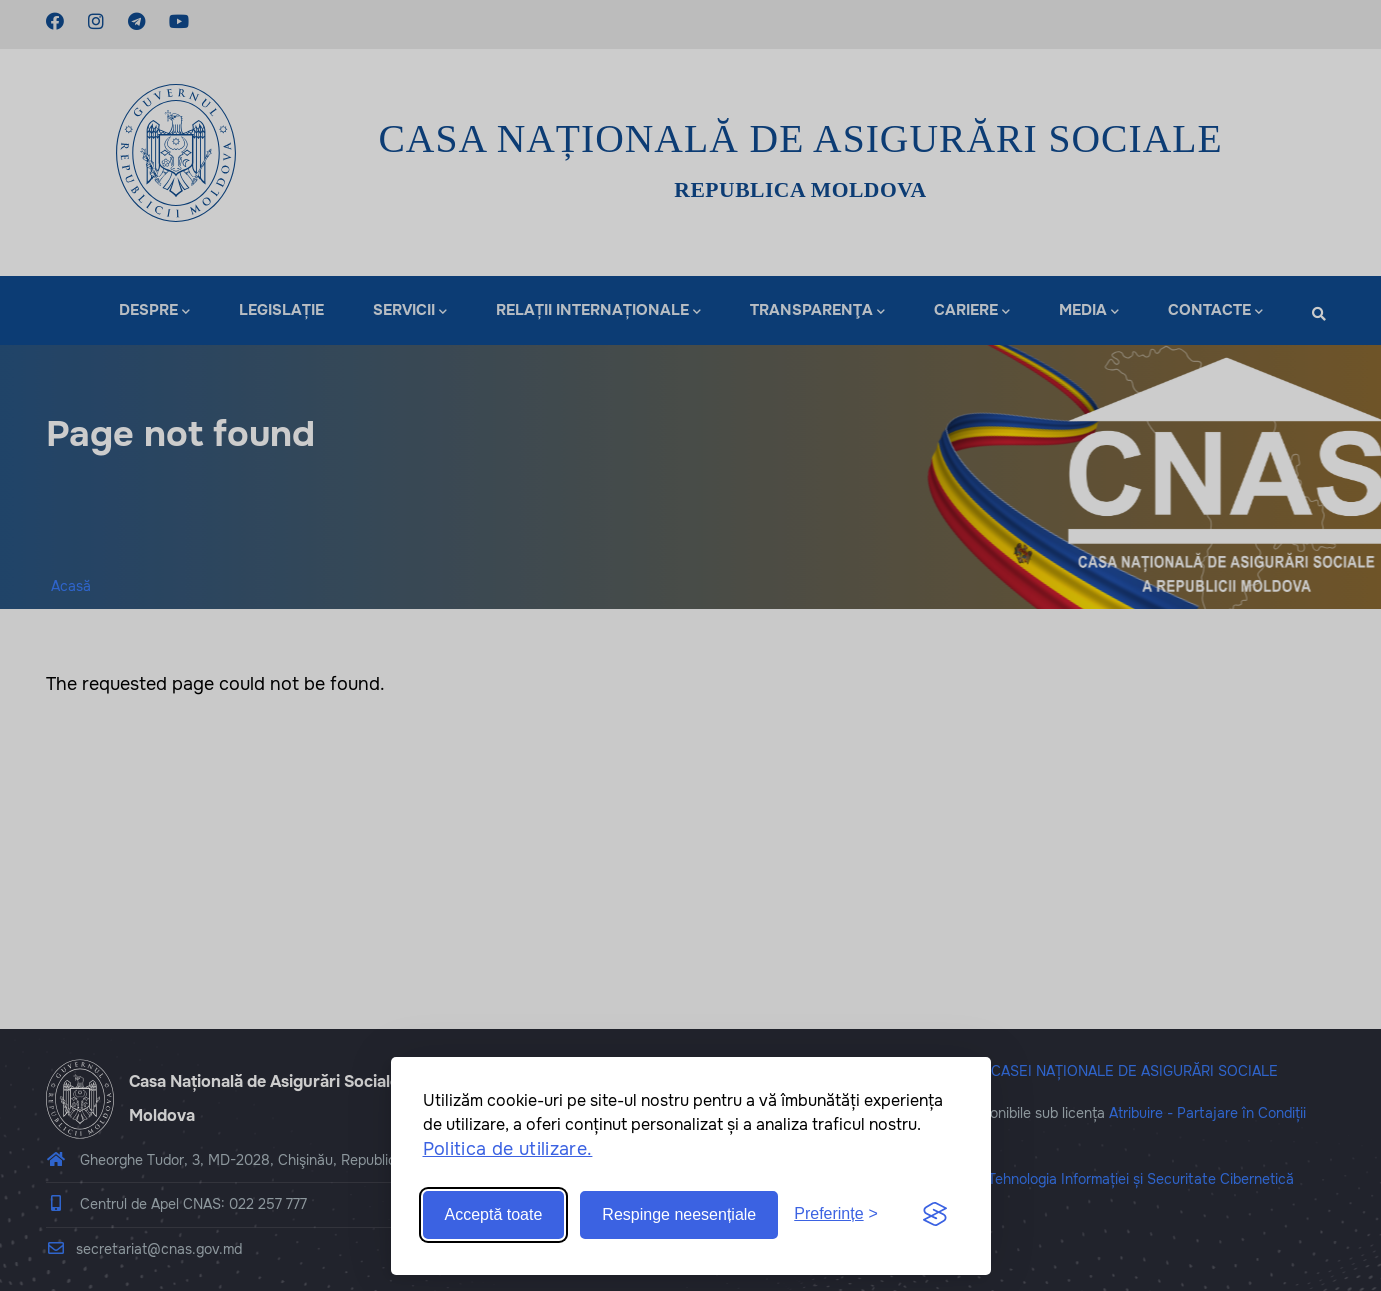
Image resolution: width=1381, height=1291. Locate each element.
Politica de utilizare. (508, 1149)
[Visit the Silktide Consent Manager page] (935, 1215)
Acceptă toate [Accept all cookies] (494, 1214)
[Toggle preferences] (836, 1214)
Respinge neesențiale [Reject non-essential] (679, 1214)
